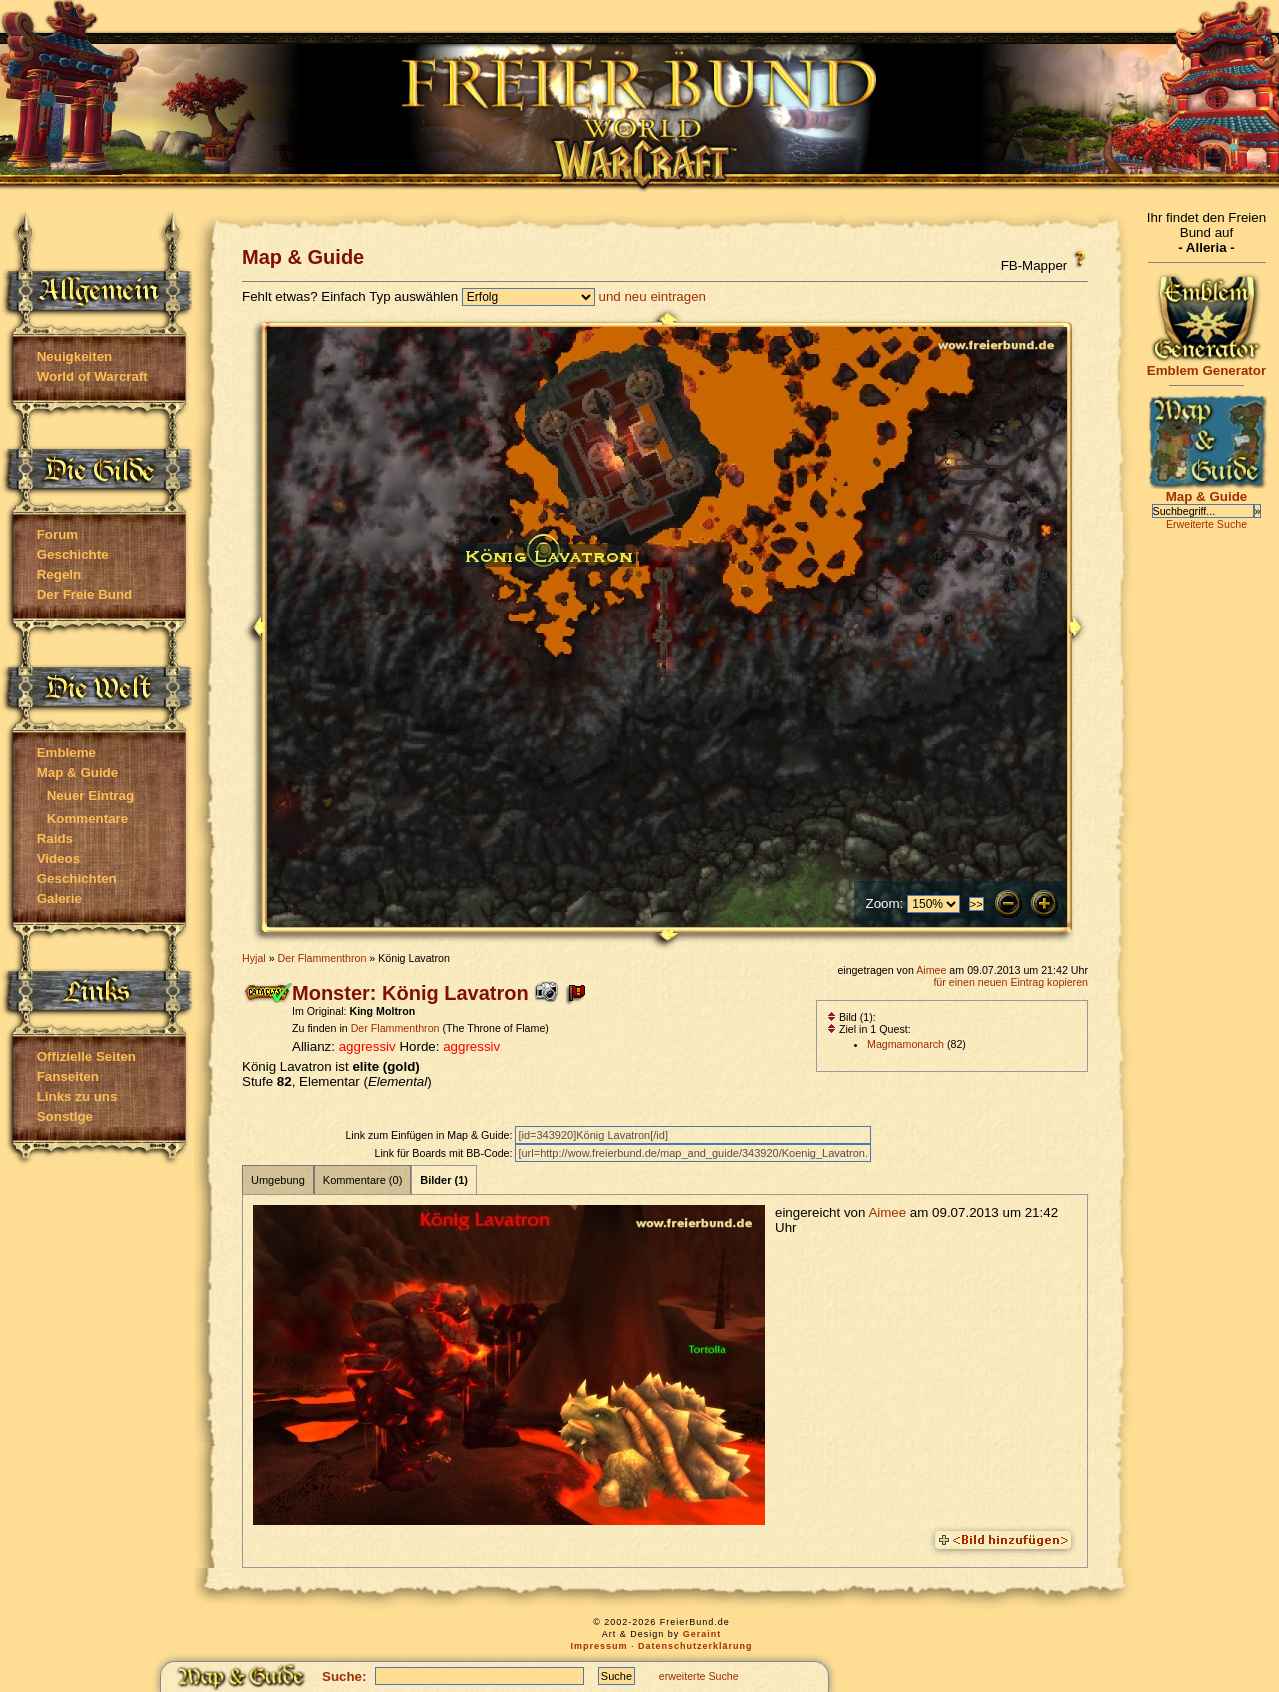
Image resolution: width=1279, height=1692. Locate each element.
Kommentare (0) (362, 1180)
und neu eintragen (652, 296)
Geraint (702, 1634)
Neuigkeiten (75, 356)
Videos (58, 858)
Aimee (931, 970)
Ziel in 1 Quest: (869, 1029)
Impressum (598, 1646)
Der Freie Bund (85, 594)
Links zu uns (77, 1096)
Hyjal (254, 958)
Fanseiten (68, 1076)
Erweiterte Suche (1206, 524)
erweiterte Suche (699, 1676)
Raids (55, 838)
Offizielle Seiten (86, 1056)
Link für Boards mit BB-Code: (444, 1153)
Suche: (344, 1676)
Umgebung (278, 1180)
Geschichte (73, 554)
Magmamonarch (905, 1044)
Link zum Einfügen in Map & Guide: (430, 1135)
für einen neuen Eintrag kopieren (1010, 982)
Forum (57, 534)
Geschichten (77, 878)
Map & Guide (77, 772)
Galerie (59, 898)
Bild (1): (851, 1017)
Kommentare (87, 818)
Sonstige (65, 1116)
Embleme (66, 752)
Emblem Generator (1207, 364)
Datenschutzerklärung (695, 1646)
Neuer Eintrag (90, 795)
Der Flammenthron (322, 958)
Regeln (59, 574)
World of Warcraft (92, 376)
